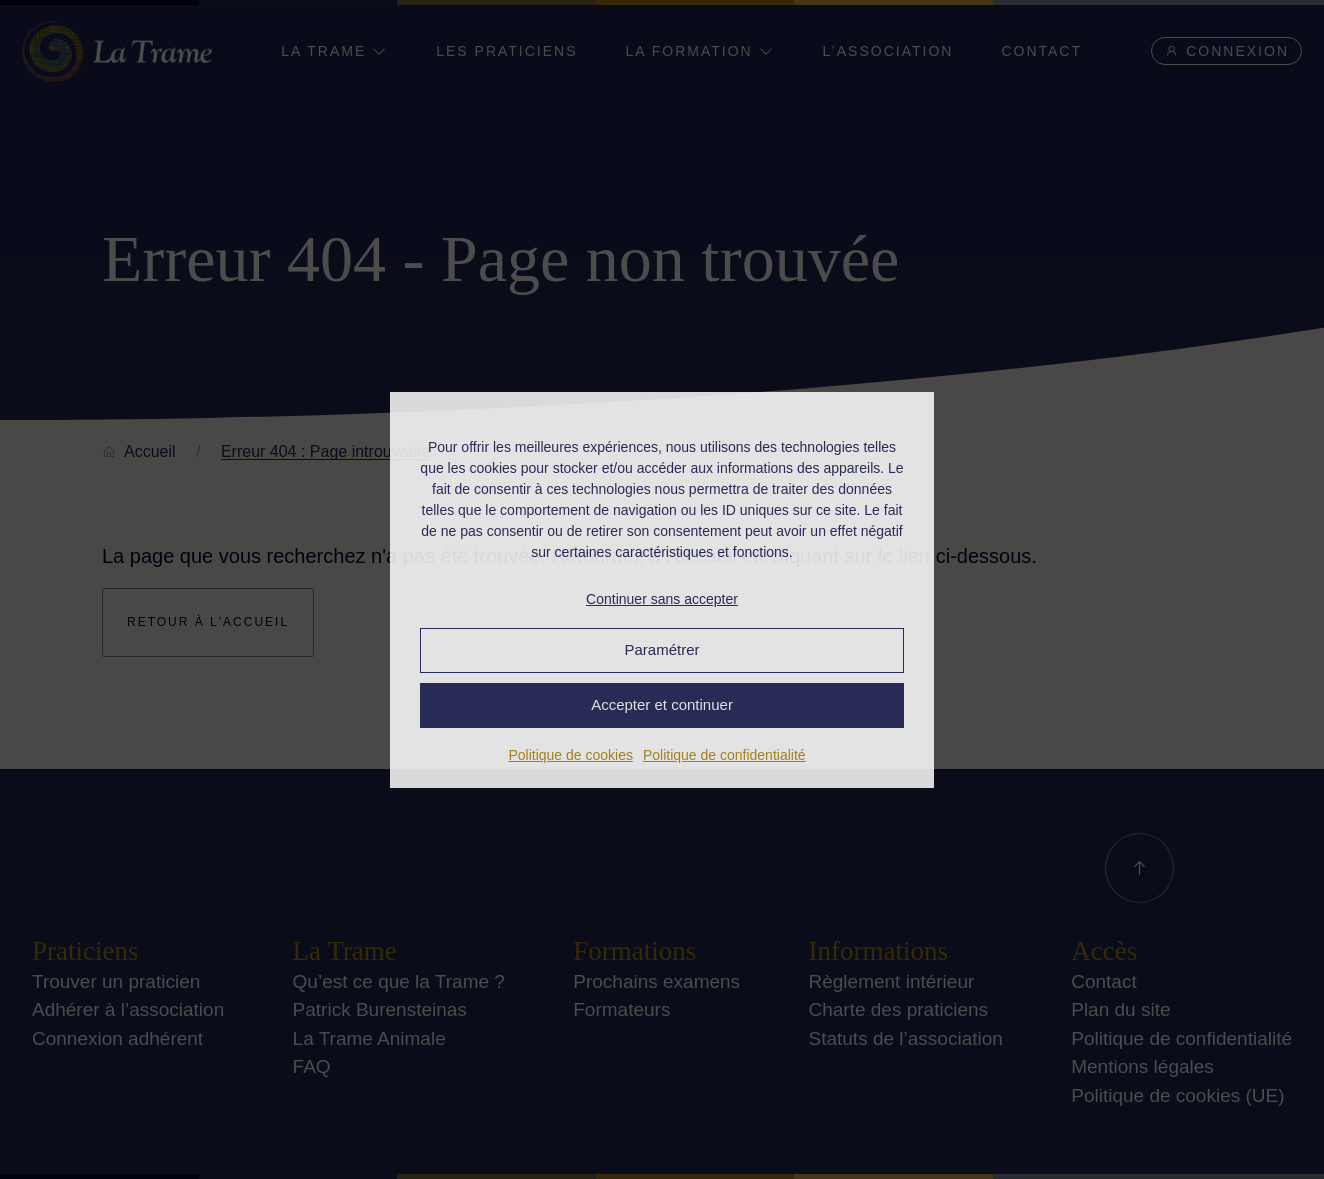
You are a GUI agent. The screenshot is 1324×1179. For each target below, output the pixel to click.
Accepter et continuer (662, 704)
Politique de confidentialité (724, 755)
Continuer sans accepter (662, 599)
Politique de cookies (570, 755)
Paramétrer (661, 649)
